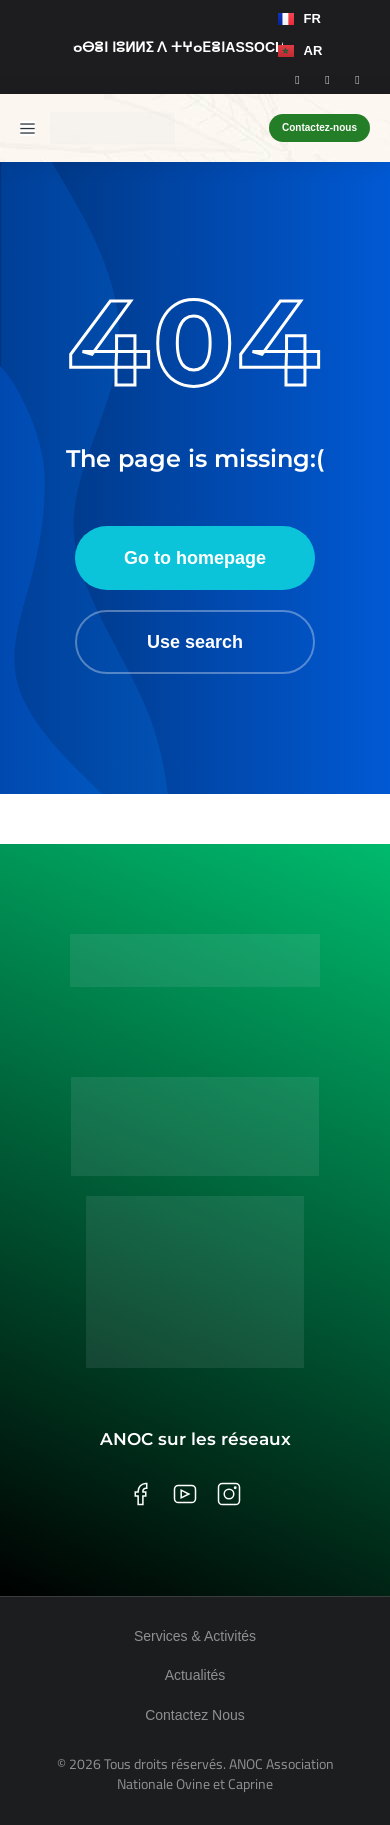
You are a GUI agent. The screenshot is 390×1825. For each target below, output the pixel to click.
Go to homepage (195, 558)
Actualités (195, 1675)
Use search (195, 642)
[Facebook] (298, 79)
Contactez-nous (319, 127)
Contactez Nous (195, 1715)
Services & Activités (195, 1636)
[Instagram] (328, 79)
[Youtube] (358, 79)
